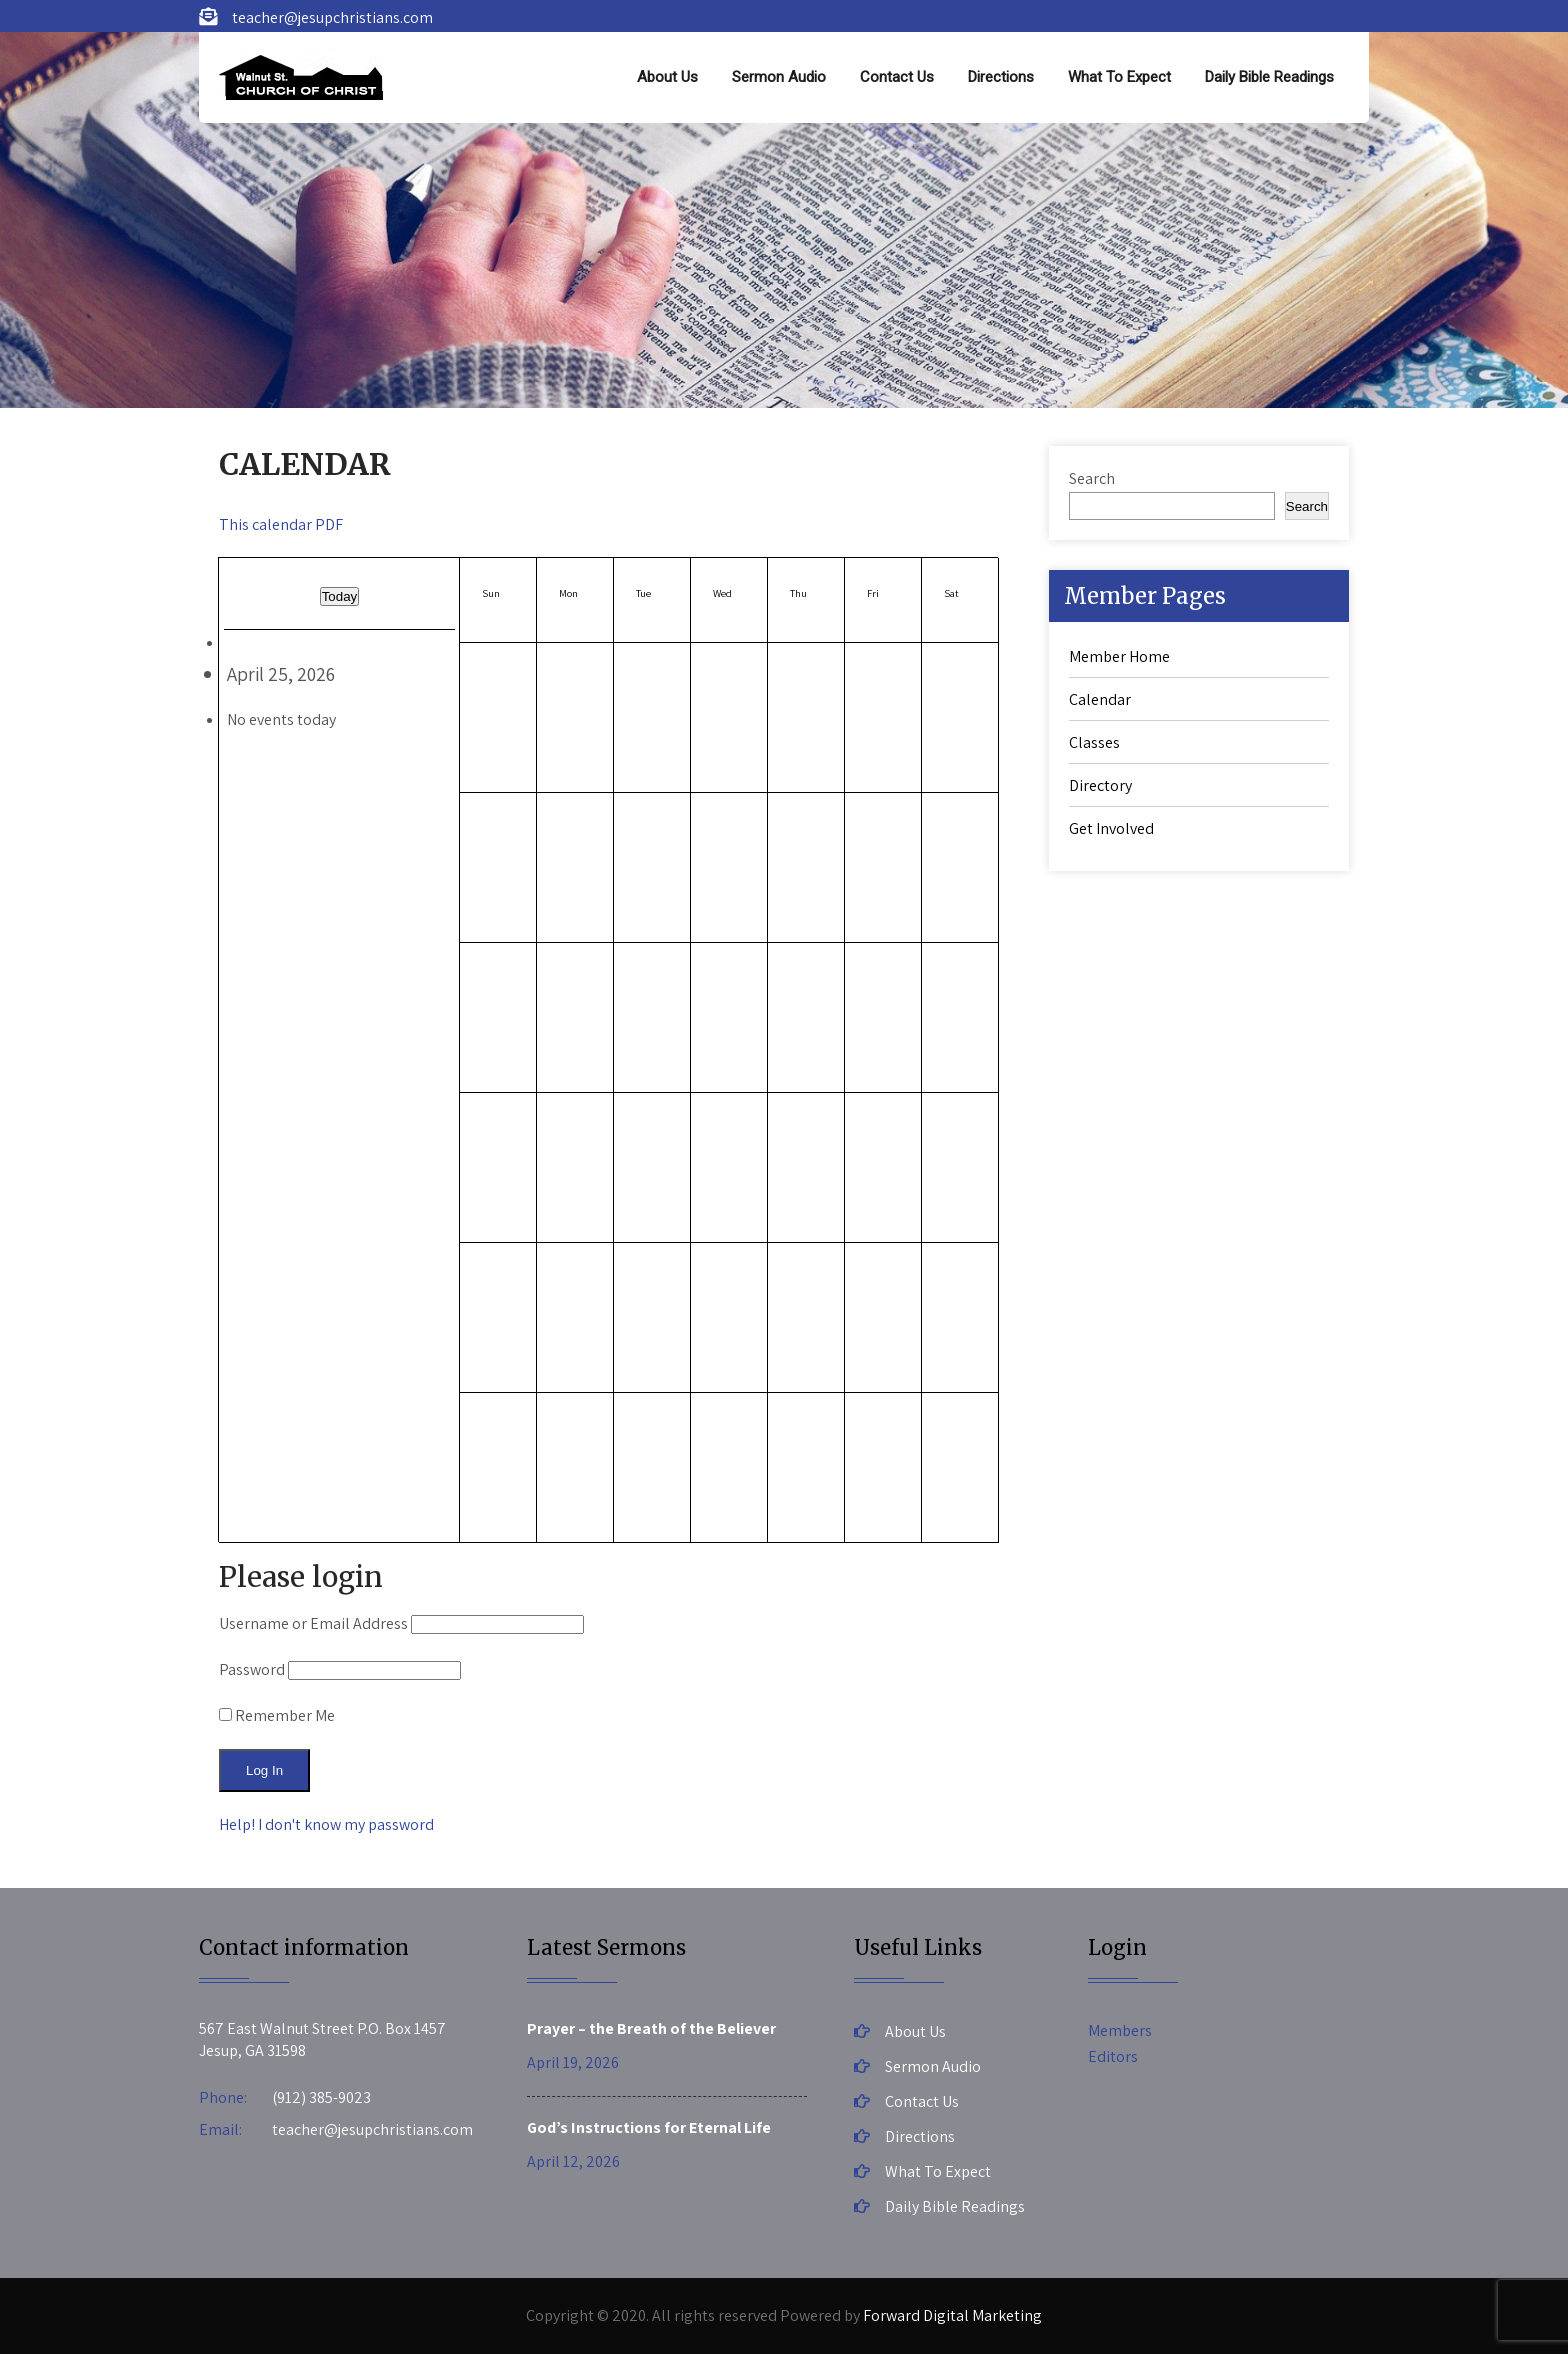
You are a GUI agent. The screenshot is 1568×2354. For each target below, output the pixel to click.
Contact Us (897, 77)
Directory (1100, 785)
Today (340, 596)
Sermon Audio (779, 77)
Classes (1094, 742)
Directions (1001, 77)
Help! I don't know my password (326, 1824)
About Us (667, 77)
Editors (1113, 2056)
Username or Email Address (313, 1623)
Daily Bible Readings (1269, 77)
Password (252, 1669)
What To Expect (1119, 77)
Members (1120, 2030)
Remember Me (277, 1715)
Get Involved (1111, 828)
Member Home (1119, 656)
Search (1092, 478)
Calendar (1100, 699)
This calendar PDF (281, 524)
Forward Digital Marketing (952, 2315)
